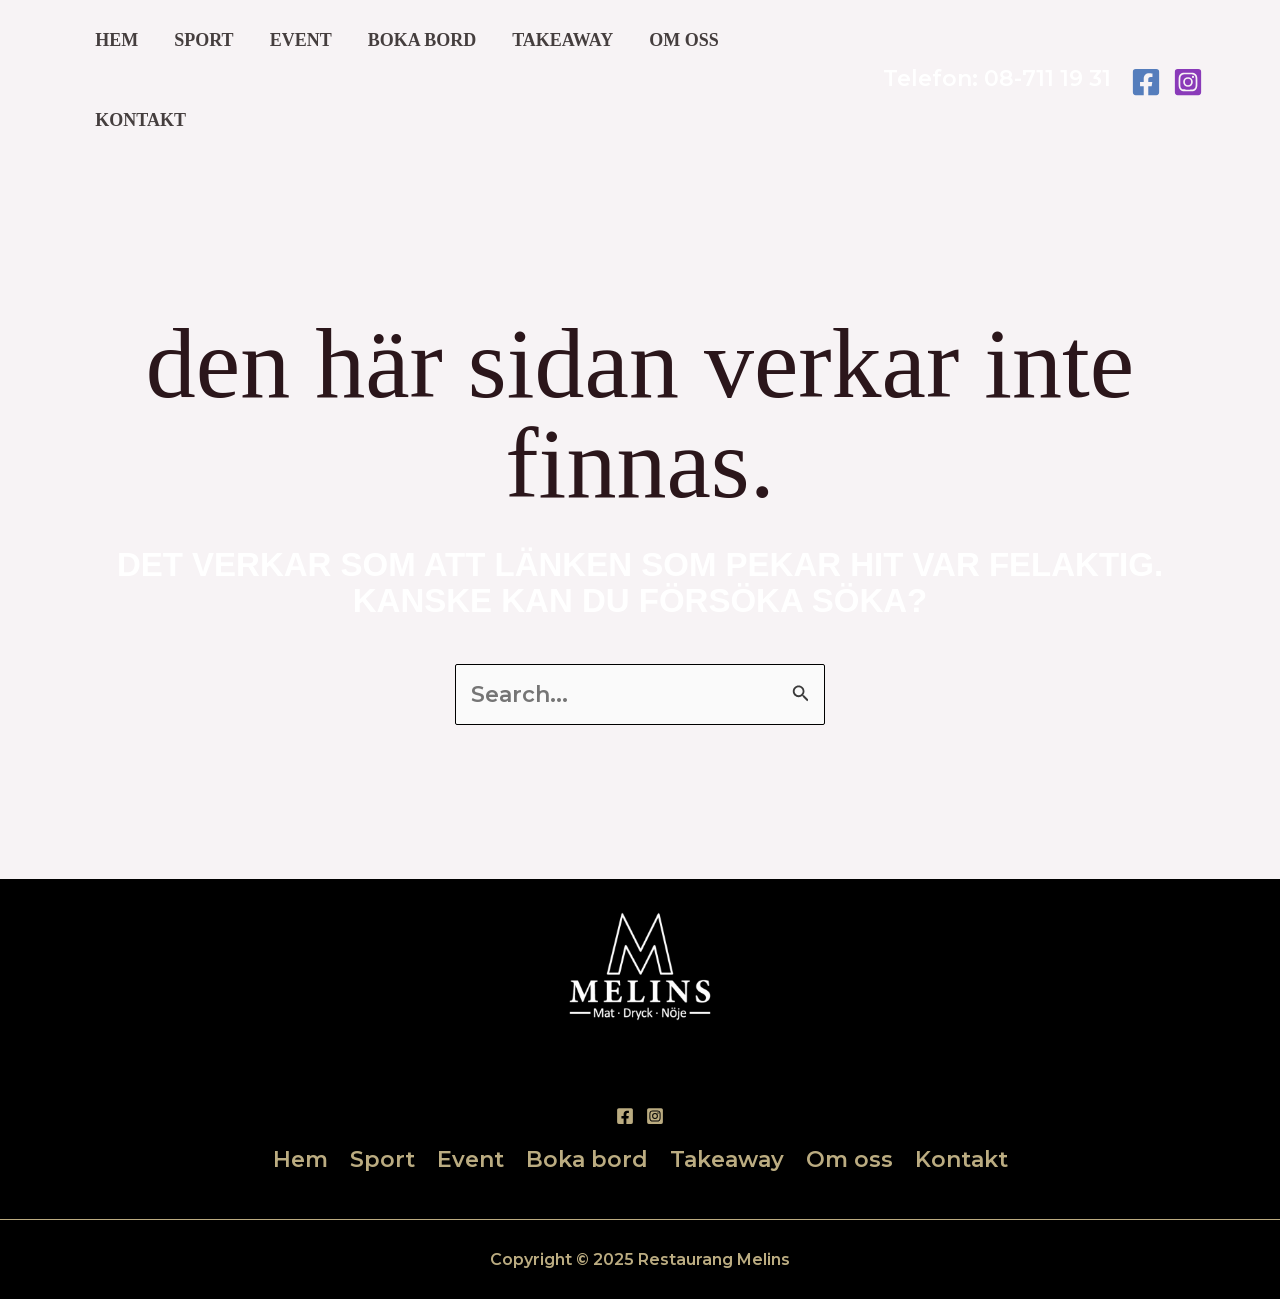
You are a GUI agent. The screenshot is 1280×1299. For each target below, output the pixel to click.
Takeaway (562, 40)
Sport (203, 40)
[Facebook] (1146, 82)
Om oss (684, 40)
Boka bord (422, 40)
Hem (116, 40)
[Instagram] (1188, 82)
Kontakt (140, 120)
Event (301, 40)
